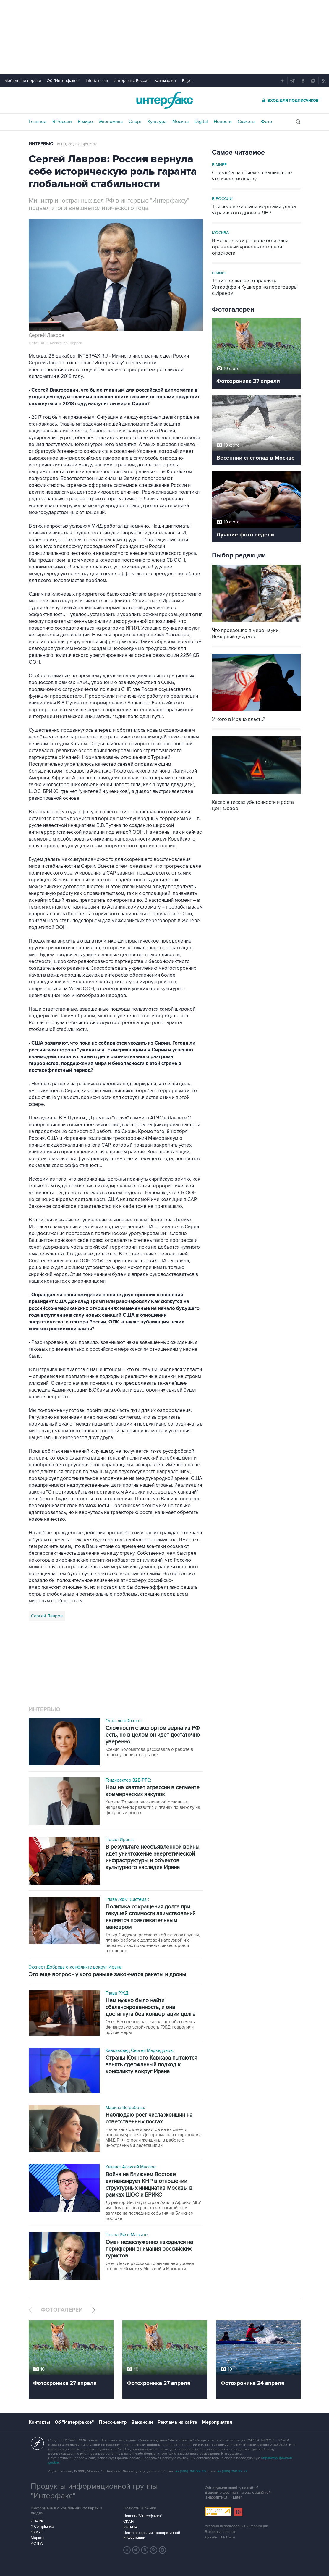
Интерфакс (164, 100)
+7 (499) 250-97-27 (232, 2471)
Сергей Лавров (47, 1616)
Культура (157, 121)
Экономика (111, 121)
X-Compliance (42, 2526)
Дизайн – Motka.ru (220, 2537)
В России (62, 121)
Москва (180, 121)
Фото (266, 121)
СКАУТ (37, 2532)
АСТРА (37, 2543)
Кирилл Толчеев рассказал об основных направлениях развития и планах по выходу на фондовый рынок (153, 1807)
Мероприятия (217, 2422)
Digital (201, 121)
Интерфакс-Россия (132, 80)
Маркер (37, 2537)
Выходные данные (220, 2532)
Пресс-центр (113, 2422)
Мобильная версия (22, 80)
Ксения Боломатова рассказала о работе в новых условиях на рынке (149, 1752)
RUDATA (130, 2527)
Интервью (41, 144)
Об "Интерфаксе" (63, 80)
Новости (223, 121)
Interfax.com (97, 80)
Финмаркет (165, 80)
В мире (85, 121)
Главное (37, 121)
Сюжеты (246, 121)
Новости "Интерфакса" (142, 2516)
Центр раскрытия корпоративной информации (151, 2535)
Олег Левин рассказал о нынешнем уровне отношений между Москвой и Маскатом (150, 2266)
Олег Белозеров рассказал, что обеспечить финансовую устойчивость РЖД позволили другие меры (150, 2027)
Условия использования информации (236, 2526)
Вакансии (142, 2422)
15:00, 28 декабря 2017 (77, 144)
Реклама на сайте (177, 2422)
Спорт (135, 121)
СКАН (128, 2521)
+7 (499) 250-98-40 (191, 2471)
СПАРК (37, 2521)
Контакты (39, 2422)
